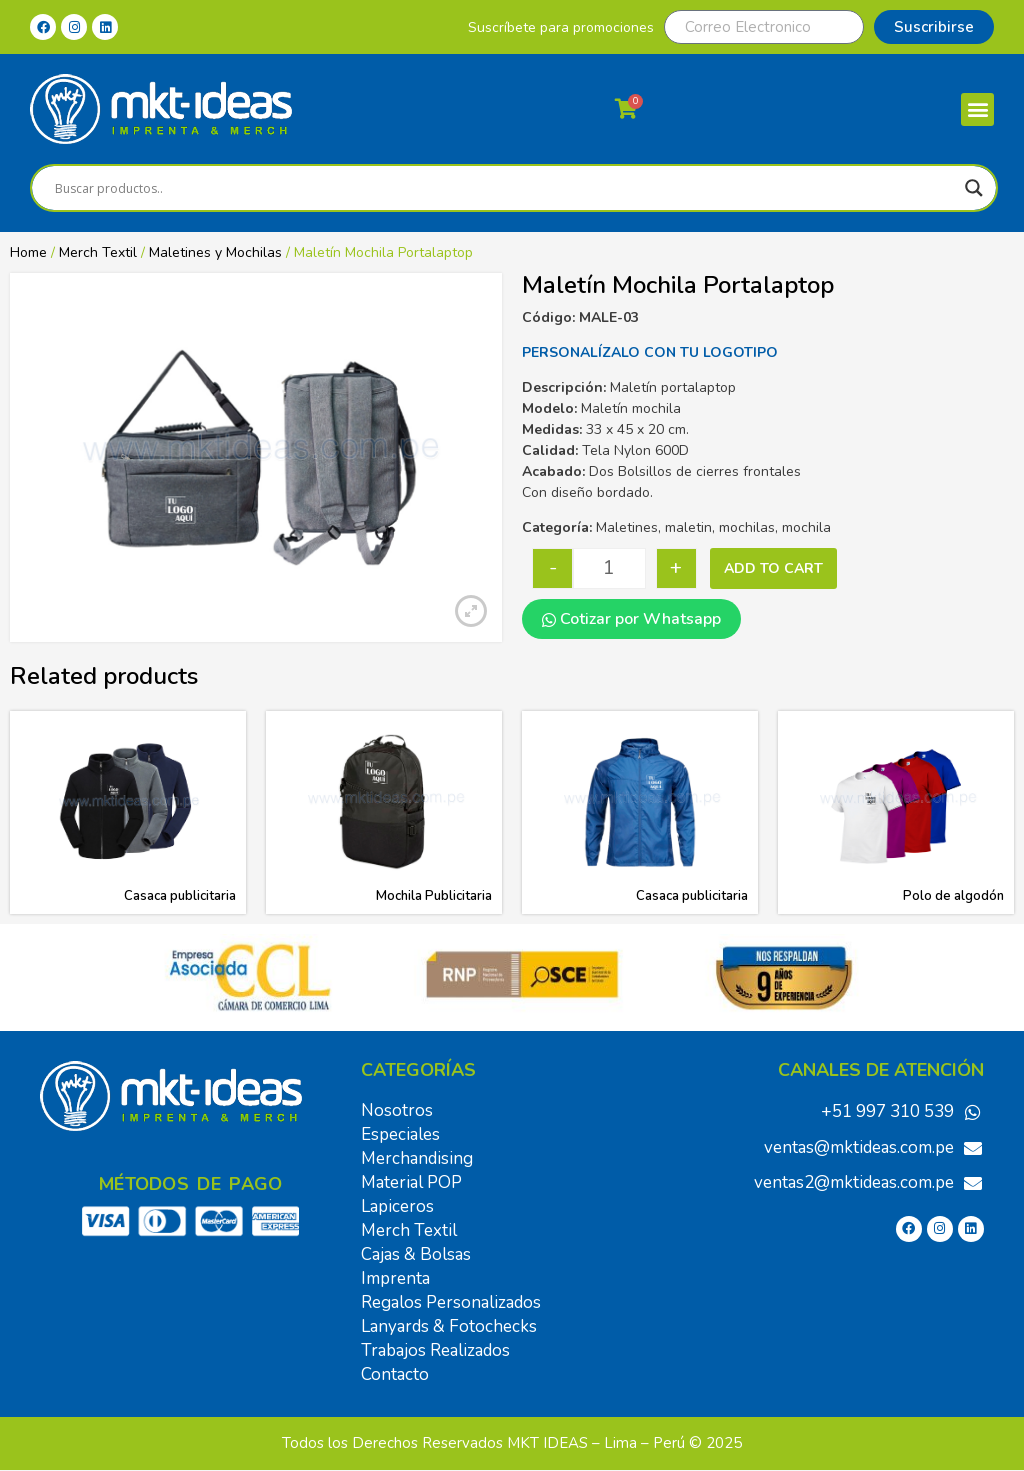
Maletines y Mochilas (215, 252)
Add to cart (773, 568)
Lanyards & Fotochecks (449, 1326)
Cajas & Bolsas (416, 1254)
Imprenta (395, 1278)
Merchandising (417, 1158)
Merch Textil (98, 252)
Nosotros (397, 1110)
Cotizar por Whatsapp (631, 619)
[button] (977, 109)
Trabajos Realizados (435, 1350)
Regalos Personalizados (451, 1302)
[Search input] (505, 188)
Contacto (395, 1374)
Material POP (411, 1182)
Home (28, 252)
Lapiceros (397, 1206)
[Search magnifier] (974, 188)
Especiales (400, 1134)
